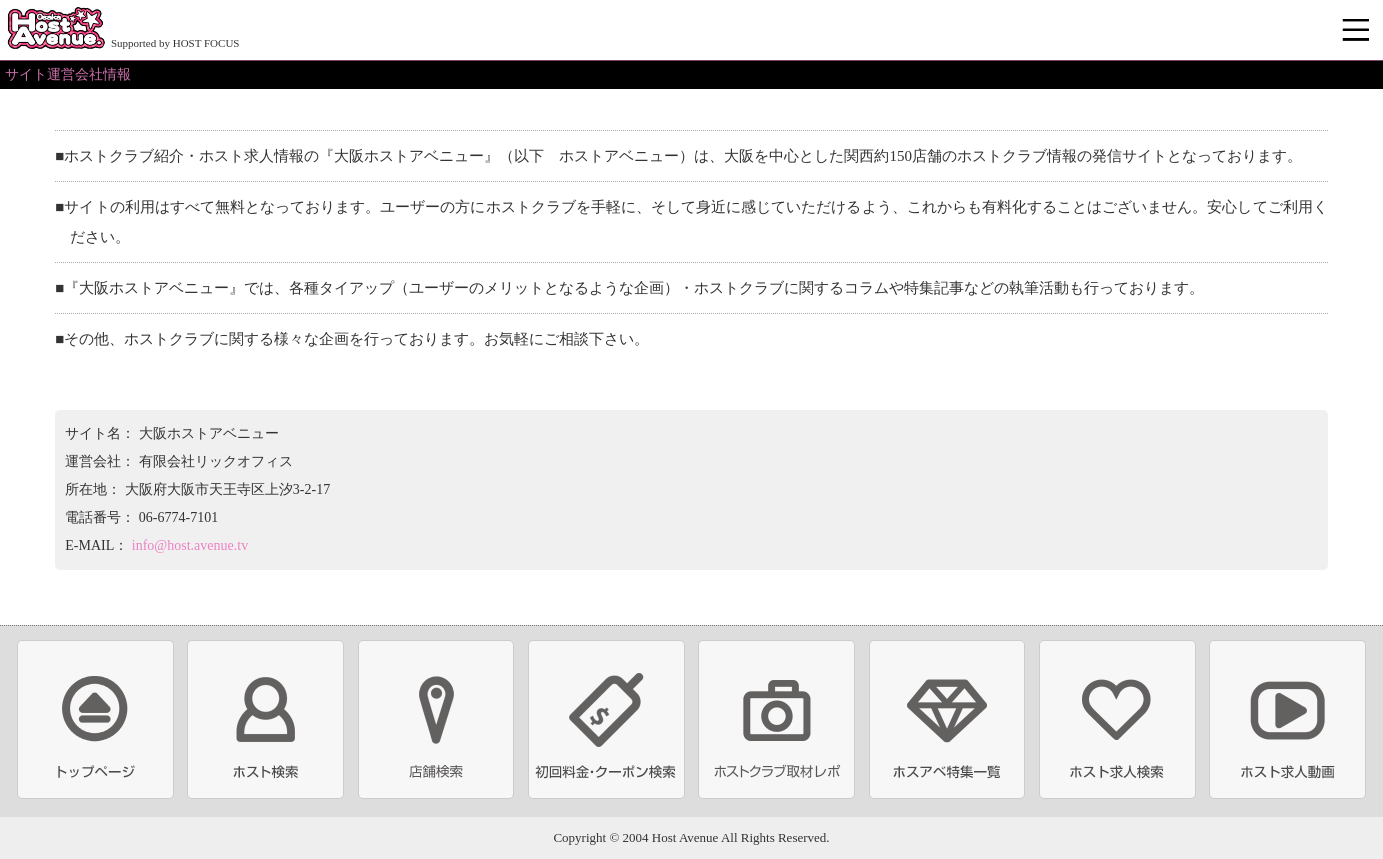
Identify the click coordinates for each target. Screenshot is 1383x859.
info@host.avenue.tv (190, 545)
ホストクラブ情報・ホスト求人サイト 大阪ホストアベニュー (56, 30)
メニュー (1358, 31)
